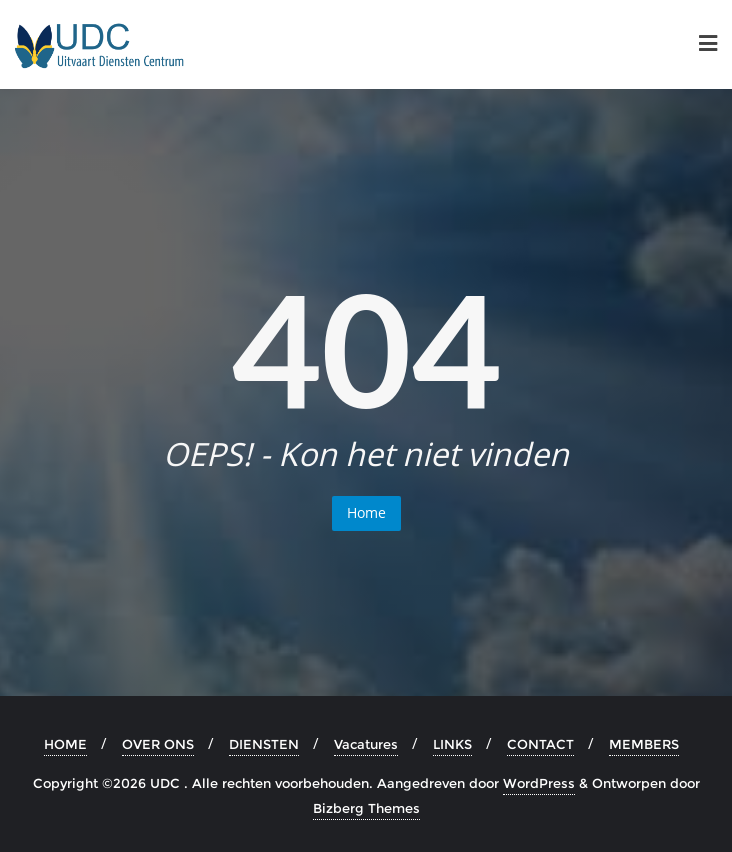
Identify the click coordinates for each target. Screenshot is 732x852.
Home (366, 512)
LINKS (452, 744)
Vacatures (366, 744)
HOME (65, 744)
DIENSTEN (264, 744)
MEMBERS (644, 744)
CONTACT (540, 744)
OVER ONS (158, 744)
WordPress (539, 783)
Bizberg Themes (366, 808)
